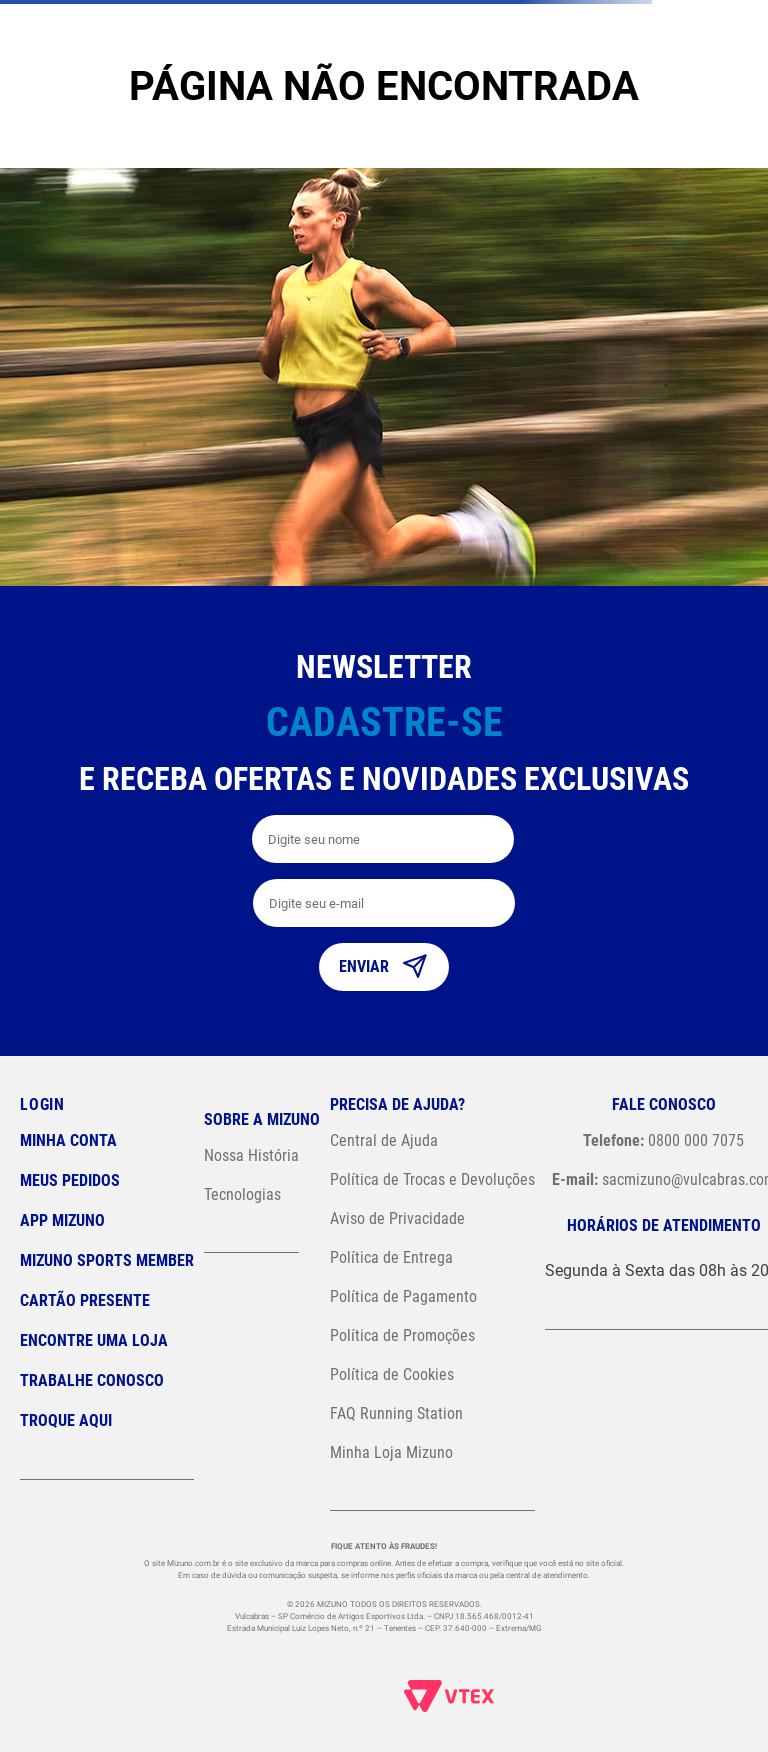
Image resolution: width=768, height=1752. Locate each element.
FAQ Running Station (396, 1413)
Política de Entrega (391, 1257)
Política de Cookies (392, 1374)
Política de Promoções (402, 1335)
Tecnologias (242, 1194)
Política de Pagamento (403, 1296)
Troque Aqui (66, 1420)
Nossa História (251, 1155)
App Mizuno (62, 1220)
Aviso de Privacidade (397, 1218)
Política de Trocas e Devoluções (432, 1179)
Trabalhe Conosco (92, 1380)
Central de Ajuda (384, 1140)
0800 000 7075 (663, 1140)
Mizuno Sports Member (107, 1260)
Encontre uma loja (94, 1340)
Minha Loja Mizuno (391, 1452)
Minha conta (68, 1140)
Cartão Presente (85, 1300)
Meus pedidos (70, 1180)
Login (42, 1104)
